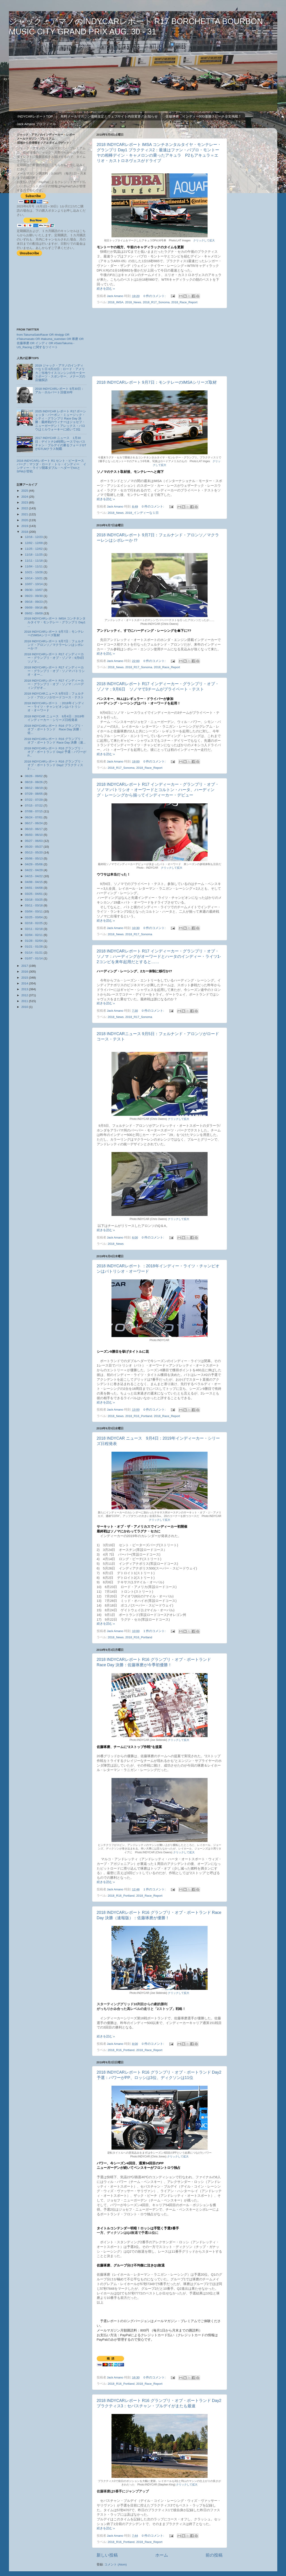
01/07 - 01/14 (34, 958)
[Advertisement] (159, 342)
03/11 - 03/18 (34, 905)
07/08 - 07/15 (34, 811)
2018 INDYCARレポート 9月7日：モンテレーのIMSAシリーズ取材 (157, 382)
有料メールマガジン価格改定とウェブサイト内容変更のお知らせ (109, 116)
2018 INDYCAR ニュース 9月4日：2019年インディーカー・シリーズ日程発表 (54, 718)
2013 (25, 989)
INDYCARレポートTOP (35, 116)
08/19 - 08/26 (34, 782)
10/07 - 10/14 (34, 584)
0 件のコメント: (154, 296)
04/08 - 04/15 (34, 882)
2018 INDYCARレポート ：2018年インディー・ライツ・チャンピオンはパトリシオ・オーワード (54, 706)
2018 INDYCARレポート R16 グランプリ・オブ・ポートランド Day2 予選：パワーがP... (55, 752)
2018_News (133, 302)
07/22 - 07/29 (34, 799)
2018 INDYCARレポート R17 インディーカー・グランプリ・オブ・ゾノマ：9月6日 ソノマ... (55, 658)
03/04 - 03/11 (34, 911)
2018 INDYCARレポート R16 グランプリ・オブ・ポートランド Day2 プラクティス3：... (54, 765)
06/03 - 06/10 (34, 834)
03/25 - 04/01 (34, 893)
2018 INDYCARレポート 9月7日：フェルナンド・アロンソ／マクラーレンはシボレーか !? (54, 645)
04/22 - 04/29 (34, 870)
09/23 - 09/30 (34, 596)
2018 (25, 531)
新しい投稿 (107, 2555)
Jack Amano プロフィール (36, 124)
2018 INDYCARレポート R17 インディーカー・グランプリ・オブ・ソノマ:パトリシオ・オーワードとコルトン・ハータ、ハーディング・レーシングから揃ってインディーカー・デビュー (158, 789)
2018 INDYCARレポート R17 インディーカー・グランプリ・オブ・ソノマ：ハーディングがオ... (54, 684)
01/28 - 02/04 (34, 940)
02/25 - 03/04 (34, 917)
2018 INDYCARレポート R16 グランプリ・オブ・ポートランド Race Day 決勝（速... (55, 740)
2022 (25, 508)
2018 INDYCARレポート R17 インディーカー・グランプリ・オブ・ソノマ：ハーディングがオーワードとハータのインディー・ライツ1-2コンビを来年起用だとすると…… (159, 956)
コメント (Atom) (115, 2564)
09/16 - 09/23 (34, 601)
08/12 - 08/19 (34, 788)
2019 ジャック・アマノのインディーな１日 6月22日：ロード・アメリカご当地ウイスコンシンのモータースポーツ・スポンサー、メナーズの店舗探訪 (60, 373)
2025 (25, 490)
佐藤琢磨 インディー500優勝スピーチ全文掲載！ (204, 116)
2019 (25, 526)
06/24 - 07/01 (34, 817)
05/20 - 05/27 (34, 846)
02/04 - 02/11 (34, 935)
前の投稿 (214, 2555)
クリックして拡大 (204, 240)
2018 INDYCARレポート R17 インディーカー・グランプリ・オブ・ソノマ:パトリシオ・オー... (54, 671)
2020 (25, 520)
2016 (25, 971)
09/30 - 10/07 (34, 590)
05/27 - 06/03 (34, 841)
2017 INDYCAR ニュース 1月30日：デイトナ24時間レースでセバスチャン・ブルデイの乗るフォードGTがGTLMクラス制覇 (60, 443)
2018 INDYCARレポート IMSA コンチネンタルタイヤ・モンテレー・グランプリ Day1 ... (54, 622)
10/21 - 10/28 (34, 572)
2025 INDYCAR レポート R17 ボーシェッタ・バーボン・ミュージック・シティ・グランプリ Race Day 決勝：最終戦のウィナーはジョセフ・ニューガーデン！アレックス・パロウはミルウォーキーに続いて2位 (60, 420)
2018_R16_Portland (138, 1416)
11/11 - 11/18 (34, 560)
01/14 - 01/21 (34, 952)
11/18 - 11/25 (34, 554)
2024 (25, 496)
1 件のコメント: (154, 1631)
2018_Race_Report (184, 302)
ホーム (161, 2555)
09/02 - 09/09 (34, 613)
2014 (25, 983)
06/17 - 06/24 (34, 823)
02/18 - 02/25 (34, 923)
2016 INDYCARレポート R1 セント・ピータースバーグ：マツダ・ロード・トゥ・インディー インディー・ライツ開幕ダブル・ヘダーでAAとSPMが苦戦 (51, 466)
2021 (25, 514)
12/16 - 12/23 (34, 537)
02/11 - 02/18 (34, 929)
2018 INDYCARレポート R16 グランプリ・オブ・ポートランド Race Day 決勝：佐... (54, 729)
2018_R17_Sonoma (156, 302)
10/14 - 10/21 (34, 578)
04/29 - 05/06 (34, 864)
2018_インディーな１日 (142, 512)
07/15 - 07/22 (34, 805)
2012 (25, 995)
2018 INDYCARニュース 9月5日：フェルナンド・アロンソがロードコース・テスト (54, 695)
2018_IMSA (116, 302)
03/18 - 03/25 (34, 899)
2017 (25, 965)
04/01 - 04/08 (34, 887)
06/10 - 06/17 (34, 829)
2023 (25, 502)
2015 (25, 977)
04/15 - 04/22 (34, 876)
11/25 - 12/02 (34, 548)
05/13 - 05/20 (34, 852)
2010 (25, 1007)
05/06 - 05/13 (34, 858)
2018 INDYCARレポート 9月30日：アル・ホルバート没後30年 (59, 390)
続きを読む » (106, 288)
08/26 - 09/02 (34, 776)
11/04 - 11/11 (34, 566)
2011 (25, 1001)
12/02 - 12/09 (34, 543)
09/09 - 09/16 (34, 607)
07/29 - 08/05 (34, 793)
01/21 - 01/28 (34, 946)
